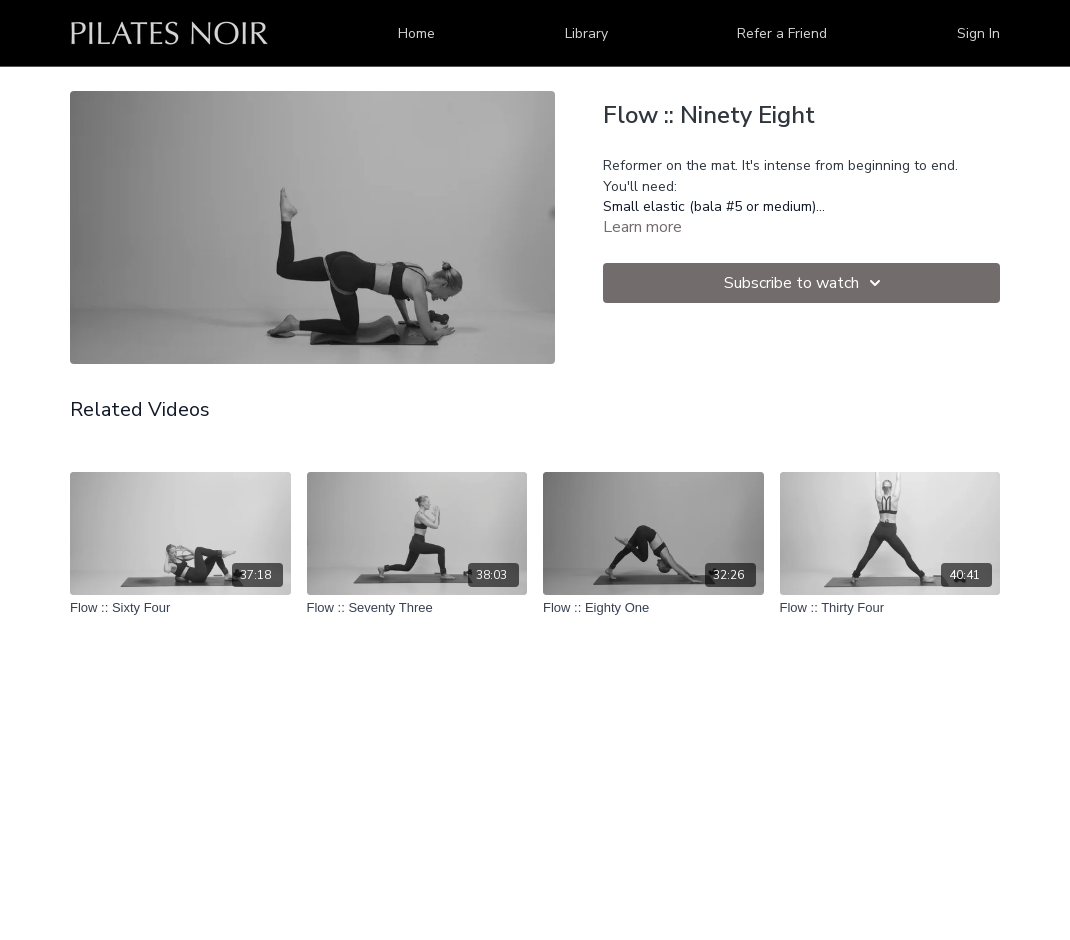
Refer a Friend (782, 33)
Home (416, 33)
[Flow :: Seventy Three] (417, 608)
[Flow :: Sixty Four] (180, 608)
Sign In (978, 33)
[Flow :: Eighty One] (653, 608)
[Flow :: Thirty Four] (890, 608)
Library (586, 33)
